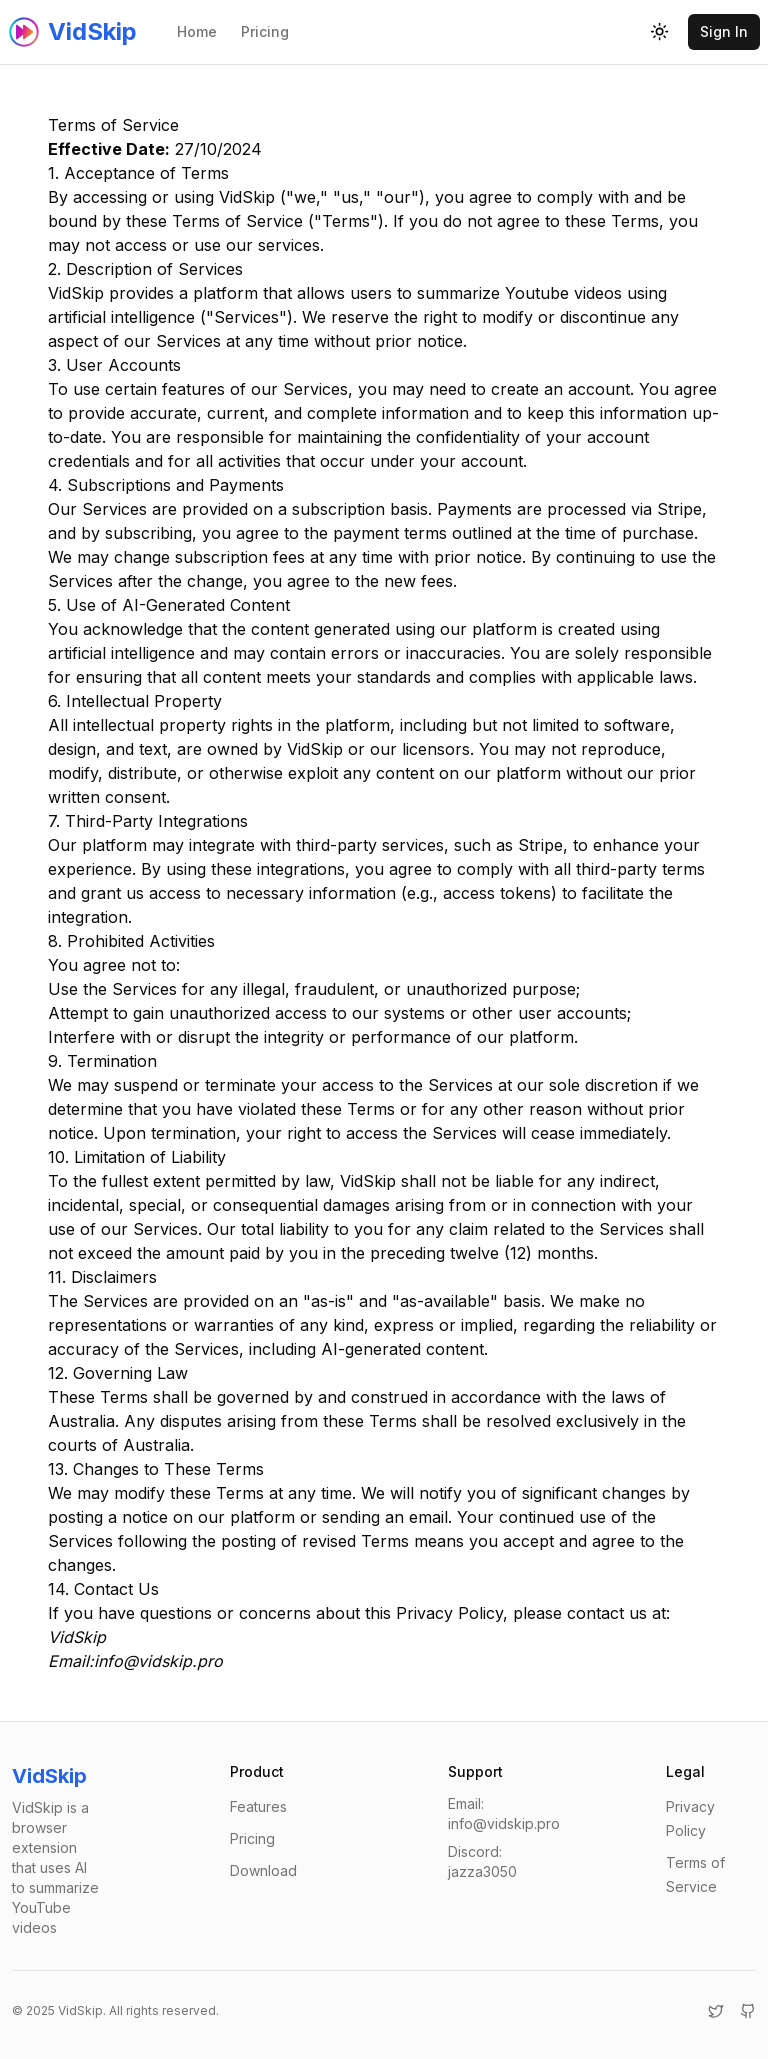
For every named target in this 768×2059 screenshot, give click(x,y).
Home (197, 31)
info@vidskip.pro (158, 1661)
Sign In (724, 31)
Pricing (265, 31)
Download (263, 1870)
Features (258, 1806)
